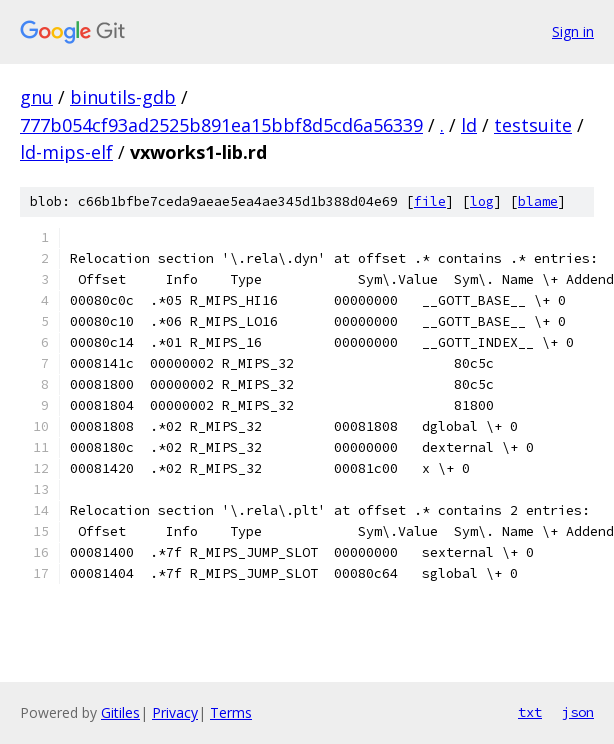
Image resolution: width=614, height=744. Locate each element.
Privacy (175, 712)
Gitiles (120, 712)
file (430, 201)
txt (530, 712)
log (482, 201)
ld (469, 125)
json (578, 712)
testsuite (533, 125)
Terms (231, 712)
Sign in (573, 31)
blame (538, 201)
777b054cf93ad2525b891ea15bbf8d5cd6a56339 (221, 125)
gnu (36, 97)
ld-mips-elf (66, 152)
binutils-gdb (123, 97)
